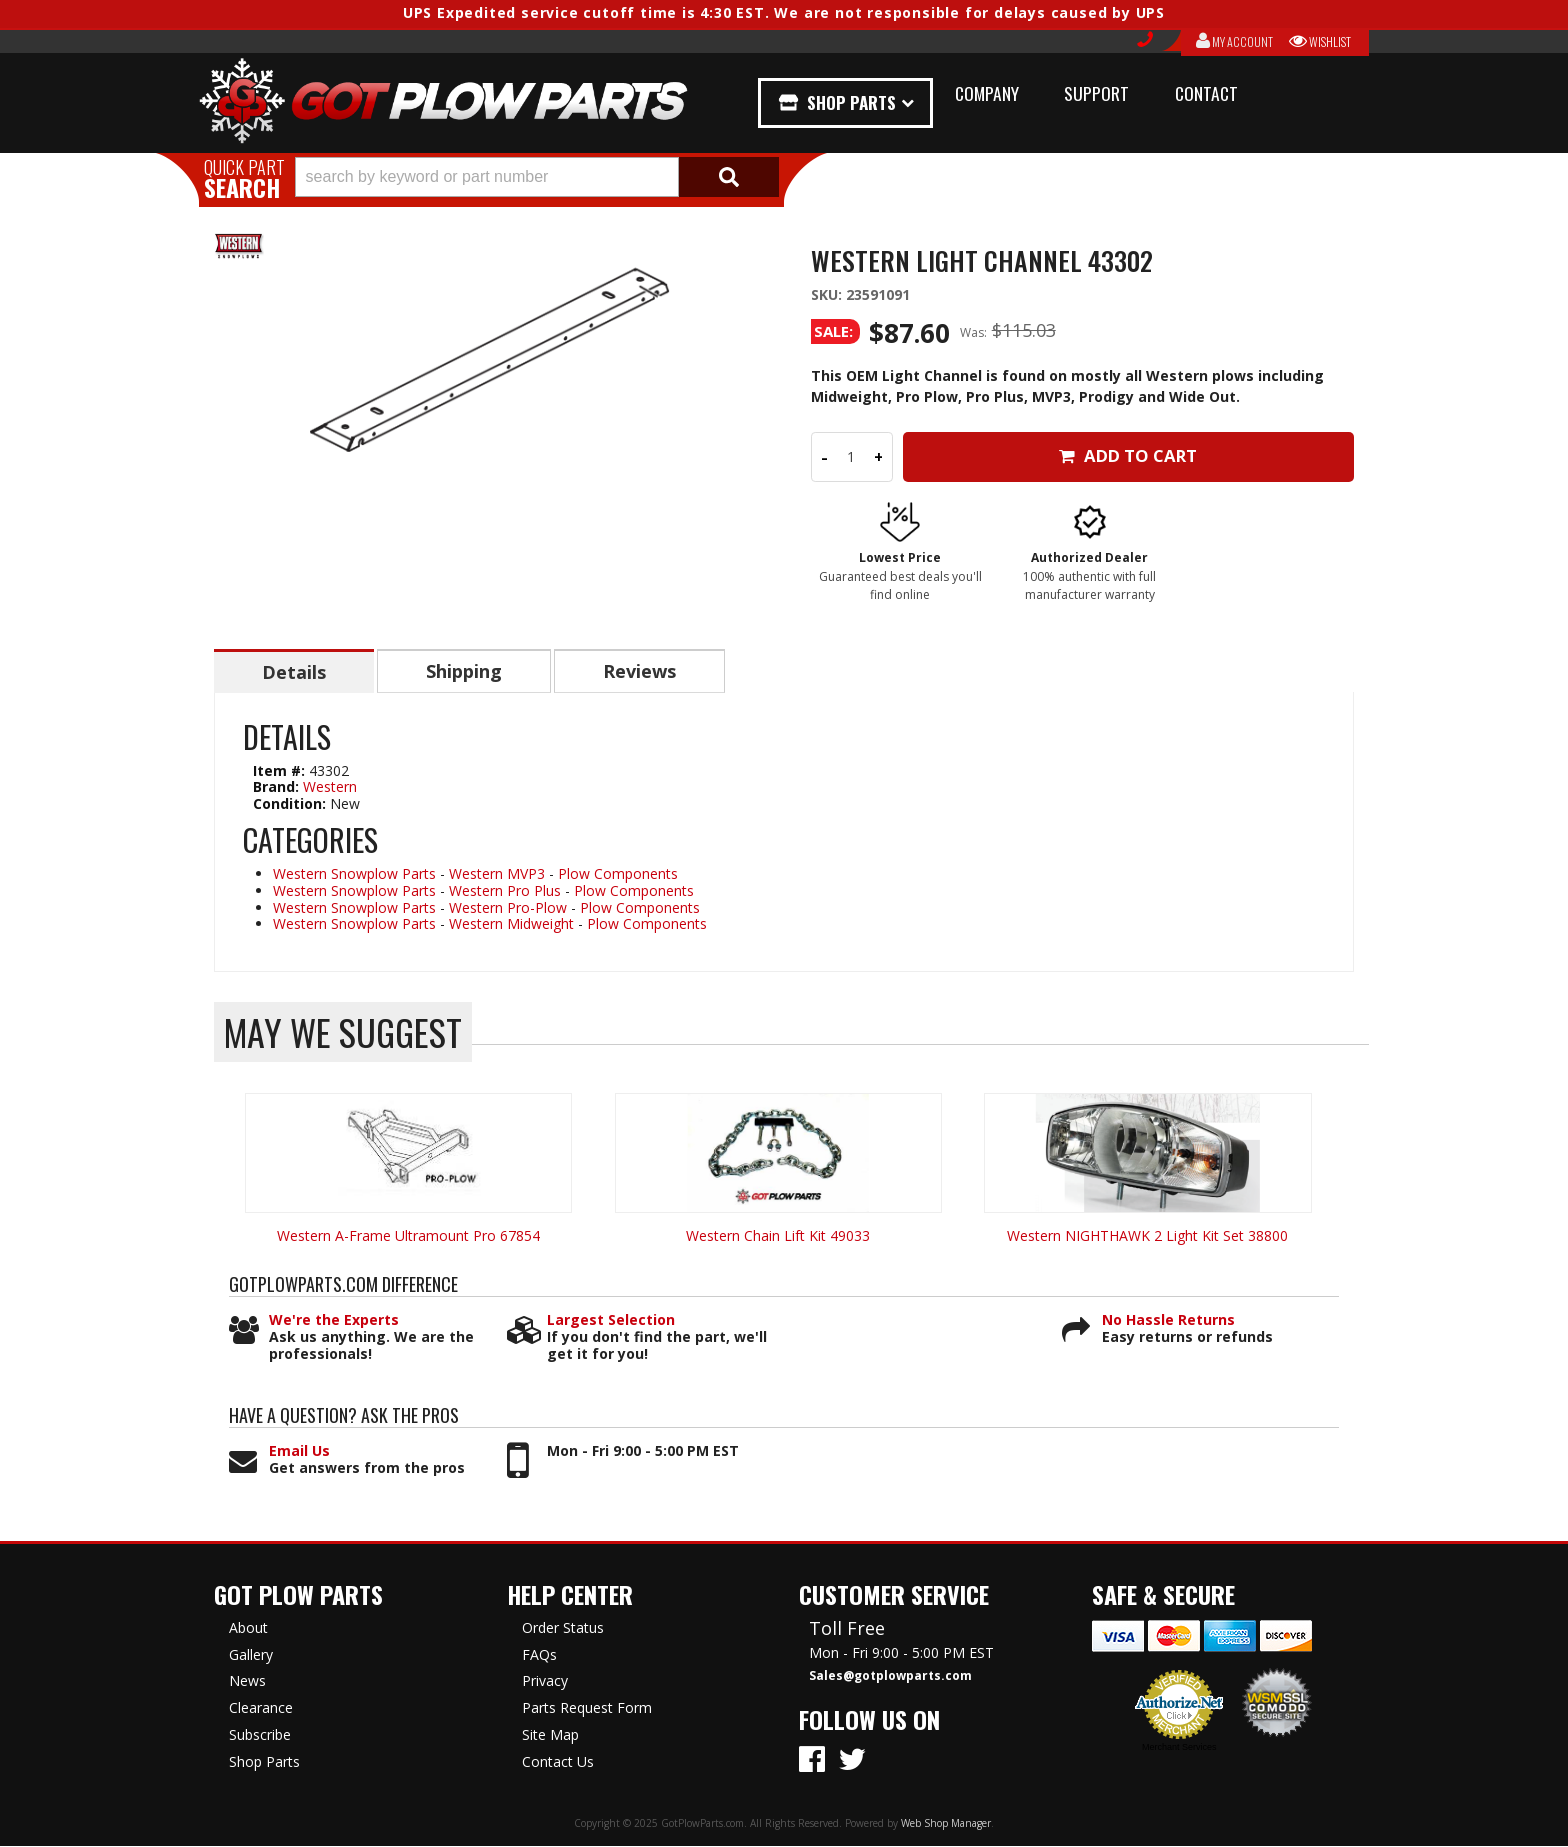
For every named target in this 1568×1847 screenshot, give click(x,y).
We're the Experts (334, 1321)
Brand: (276, 787)
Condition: (289, 804)
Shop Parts (852, 102)
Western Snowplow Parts (354, 874)
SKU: (828, 294)
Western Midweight (511, 924)
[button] (537, 177)
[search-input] (487, 177)
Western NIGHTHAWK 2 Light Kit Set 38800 (1147, 1236)
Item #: (281, 771)
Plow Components (618, 874)
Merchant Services (1179, 1748)
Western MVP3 (497, 874)
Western (330, 787)
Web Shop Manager (946, 1824)
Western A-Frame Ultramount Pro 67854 (408, 1236)
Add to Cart (1128, 455)
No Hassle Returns (1168, 1321)
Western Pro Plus (505, 891)
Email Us (299, 1452)
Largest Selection (611, 1321)
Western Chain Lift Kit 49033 (778, 1236)
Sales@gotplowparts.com (890, 1677)
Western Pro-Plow (508, 908)
